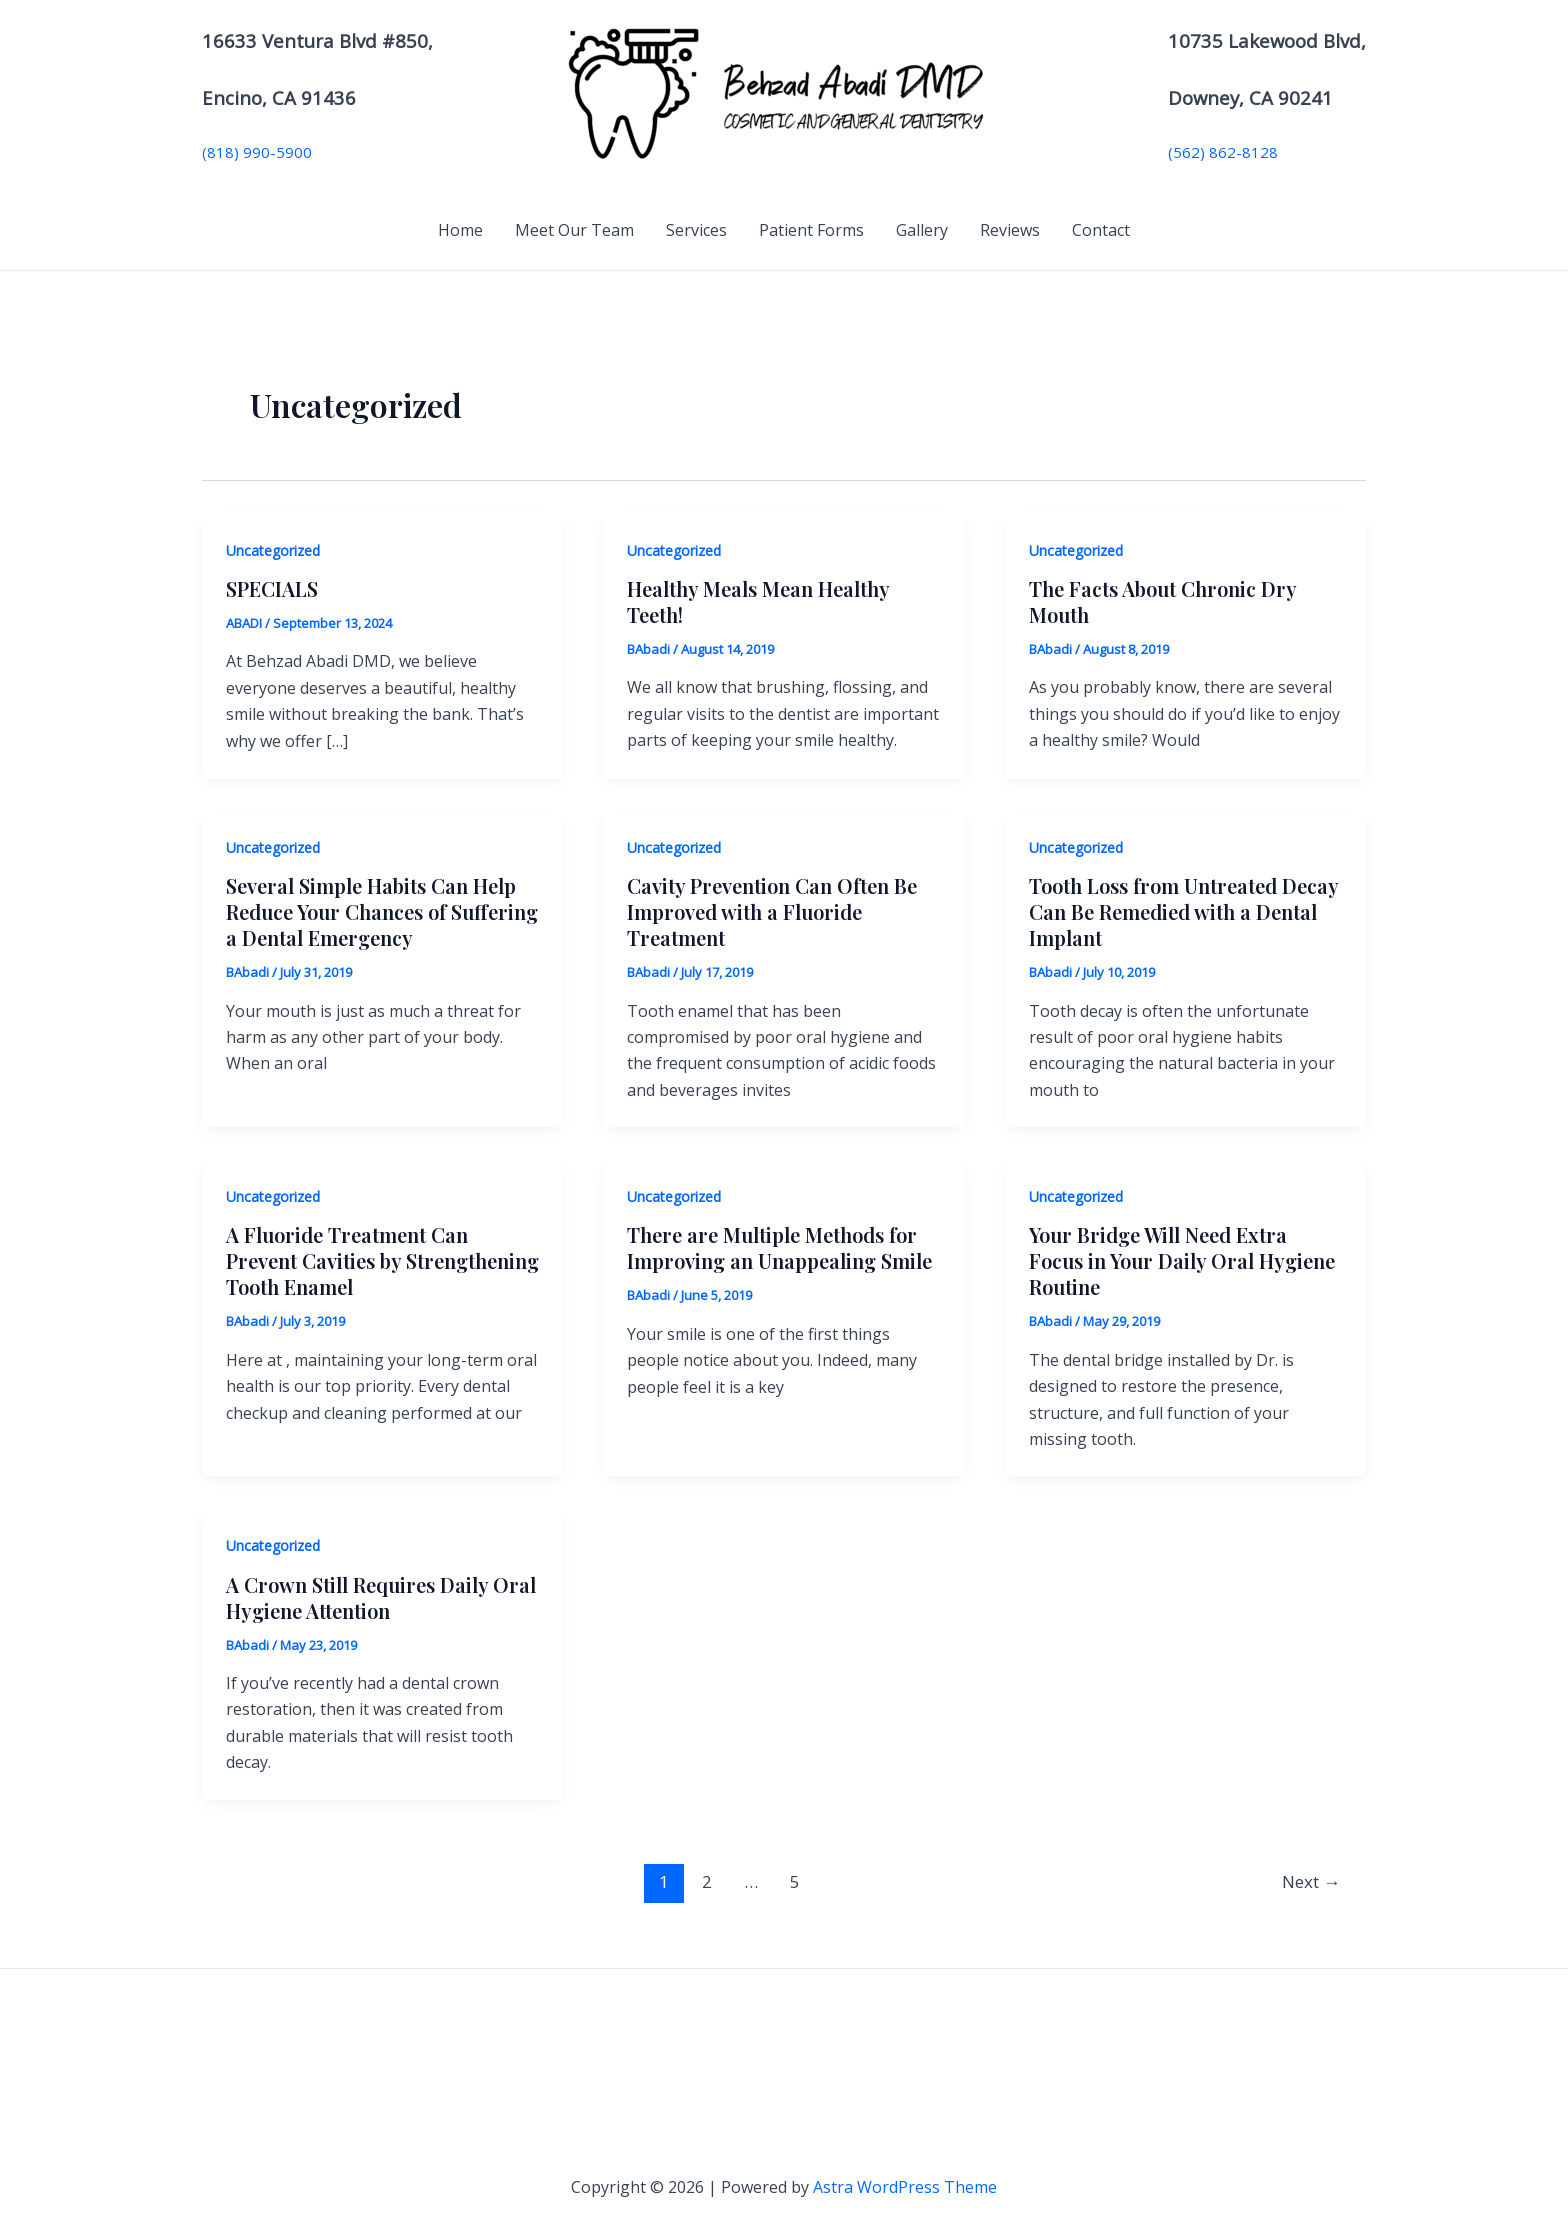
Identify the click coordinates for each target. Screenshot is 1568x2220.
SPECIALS (272, 588)
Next (1311, 1881)
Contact (1101, 230)
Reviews (1010, 230)
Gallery (922, 230)
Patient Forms (811, 230)
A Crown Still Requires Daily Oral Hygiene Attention (381, 1597)
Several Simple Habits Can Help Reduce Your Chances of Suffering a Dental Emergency (382, 911)
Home (460, 230)
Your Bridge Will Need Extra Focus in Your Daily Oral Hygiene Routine (1182, 1260)
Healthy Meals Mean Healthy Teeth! (758, 601)
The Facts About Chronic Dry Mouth (1162, 601)
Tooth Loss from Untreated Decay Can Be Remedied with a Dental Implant (1183, 911)
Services (696, 230)
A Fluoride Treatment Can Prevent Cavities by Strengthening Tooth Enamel (382, 1260)
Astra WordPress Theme (905, 2187)
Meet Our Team (574, 230)
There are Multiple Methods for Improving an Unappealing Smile (779, 1247)
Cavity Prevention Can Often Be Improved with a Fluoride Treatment (772, 911)
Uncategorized (273, 550)
